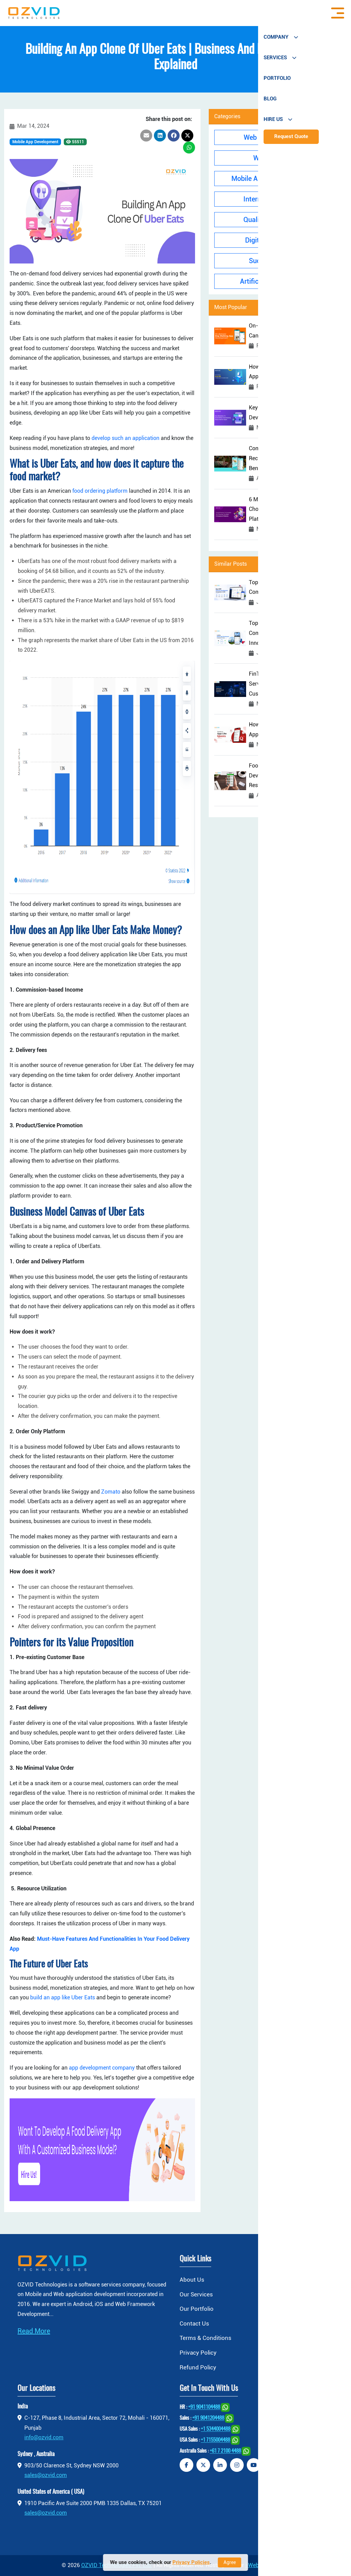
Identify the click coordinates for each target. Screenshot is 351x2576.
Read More (33, 2331)
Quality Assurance (278, 220)
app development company (102, 2067)
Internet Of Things (277, 199)
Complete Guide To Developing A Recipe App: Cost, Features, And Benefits (288, 458)
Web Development (278, 137)
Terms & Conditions (205, 2337)
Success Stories (278, 261)
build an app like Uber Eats (62, 1997)
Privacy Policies (191, 2562)
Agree (229, 2562)
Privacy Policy (198, 2352)
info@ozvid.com (43, 2437)
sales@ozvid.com (45, 2475)
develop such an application (125, 438)
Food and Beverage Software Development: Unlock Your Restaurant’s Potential (284, 775)
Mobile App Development (35, 141)
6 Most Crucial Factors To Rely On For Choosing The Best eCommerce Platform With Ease (295, 509)
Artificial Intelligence (278, 281)
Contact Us (194, 2323)
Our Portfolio (197, 2308)
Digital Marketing (278, 240)
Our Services (196, 2294)
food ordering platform (100, 491)
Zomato (111, 1491)
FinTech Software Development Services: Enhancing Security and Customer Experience (289, 684)
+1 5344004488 (215, 2429)
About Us (192, 2279)
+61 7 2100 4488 (225, 2451)
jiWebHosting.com (267, 2565)
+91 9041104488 (204, 2407)
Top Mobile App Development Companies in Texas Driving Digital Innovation (291, 633)
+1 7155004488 (215, 2440)
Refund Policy (198, 2367)
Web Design (278, 158)
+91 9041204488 (208, 2418)
